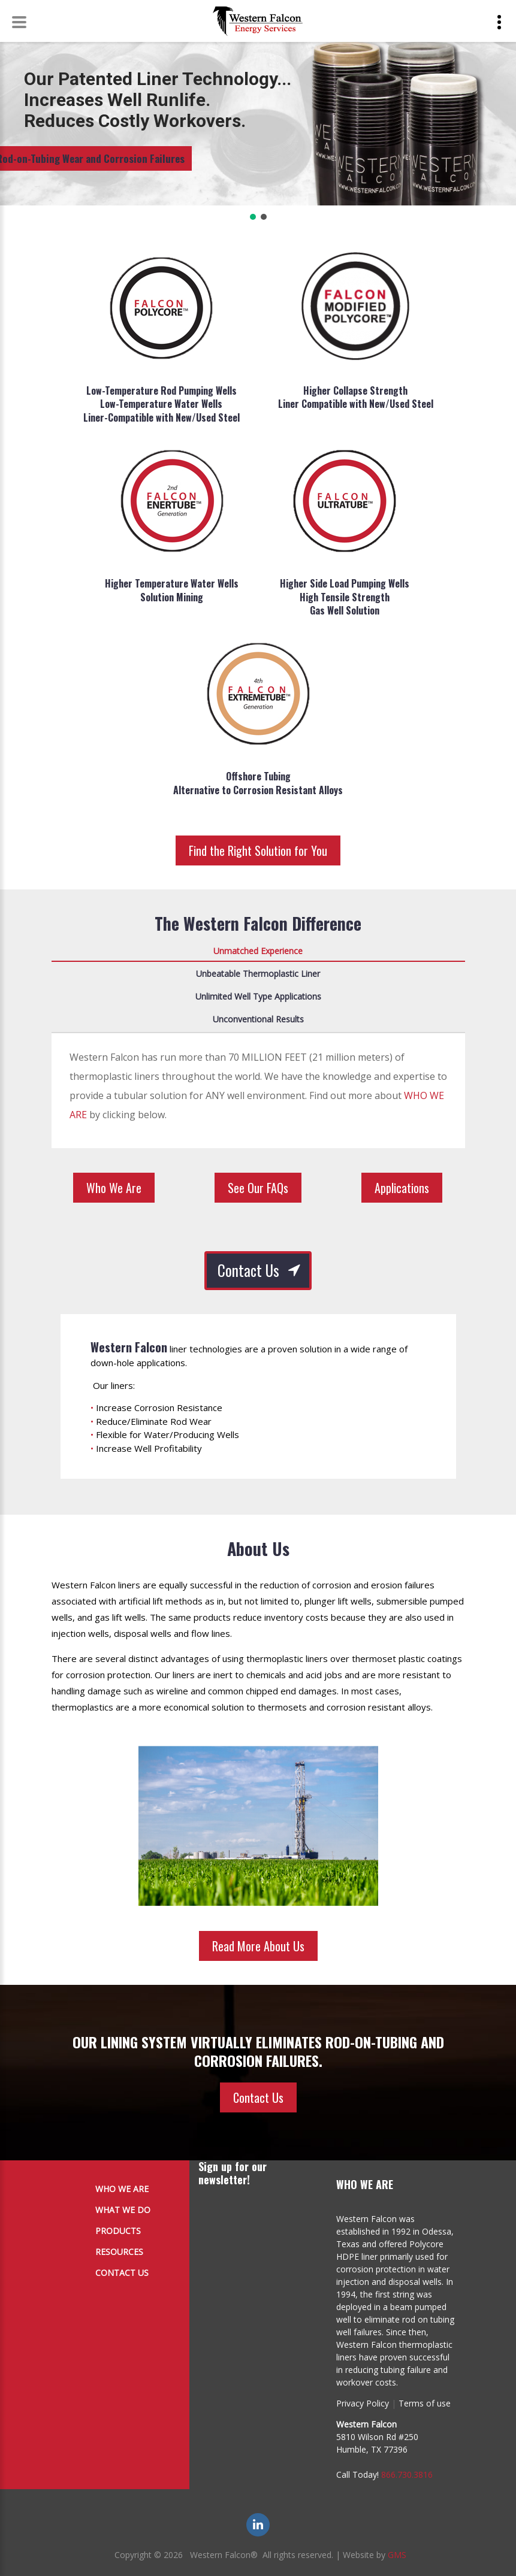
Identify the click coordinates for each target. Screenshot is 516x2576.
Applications (402, 1188)
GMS (397, 2554)
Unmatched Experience (258, 950)
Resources (119, 2251)
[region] (258, 128)
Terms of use (425, 2403)
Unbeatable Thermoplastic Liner (258, 973)
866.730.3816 (407, 2474)
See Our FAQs (258, 1188)
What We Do (122, 2209)
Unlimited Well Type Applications (258, 996)
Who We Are (113, 1188)
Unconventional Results (258, 1019)
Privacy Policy (362, 2403)
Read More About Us (258, 1946)
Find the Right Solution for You (258, 850)
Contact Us (248, 1270)
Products (118, 2230)
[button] (253, 217)
